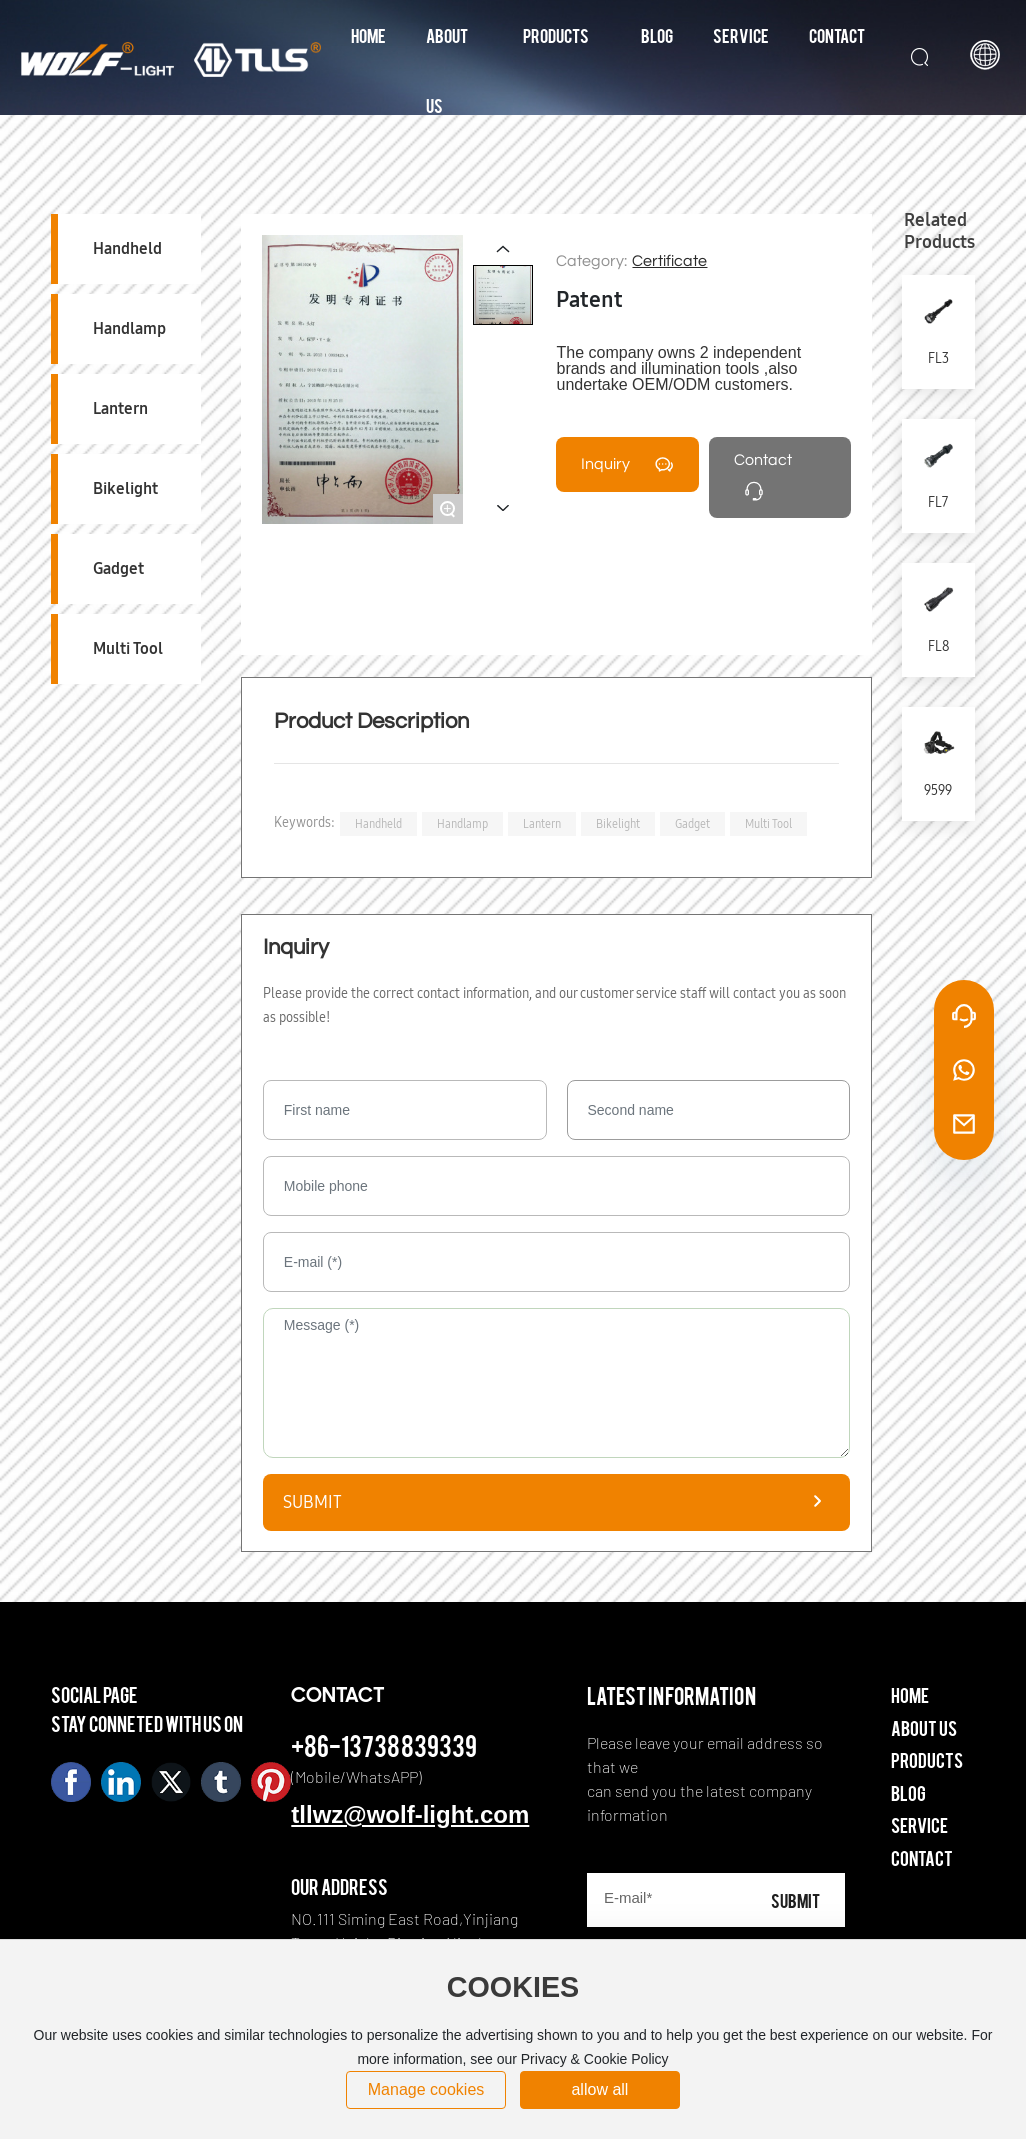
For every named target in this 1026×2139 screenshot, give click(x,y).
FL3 (938, 358)
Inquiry (605, 464)
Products (927, 1759)
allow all (599, 2089)
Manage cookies (426, 2089)
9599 (938, 790)
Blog (908, 1792)
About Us (924, 1727)
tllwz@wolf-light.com (410, 1814)
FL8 (938, 646)
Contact (763, 460)
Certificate (669, 261)
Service (919, 1824)
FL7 (938, 502)
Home (910, 1694)
